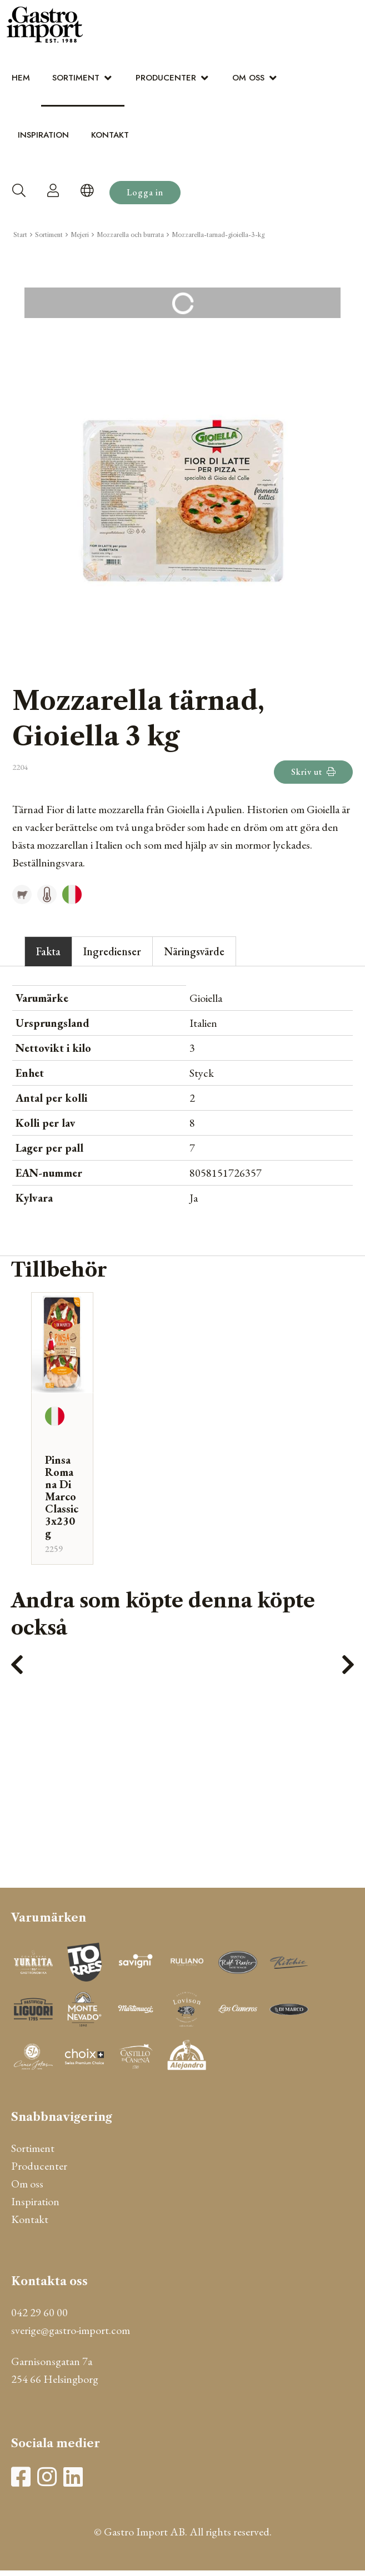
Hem (21, 78)
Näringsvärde (194, 951)
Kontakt (110, 135)
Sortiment (75, 78)
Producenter (166, 78)
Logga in (145, 192)
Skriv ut (313, 772)
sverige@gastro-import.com (70, 2330)
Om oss (248, 78)
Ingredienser (112, 951)
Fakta (48, 951)
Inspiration (43, 135)
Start (20, 235)
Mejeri (80, 235)
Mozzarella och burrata (130, 235)
